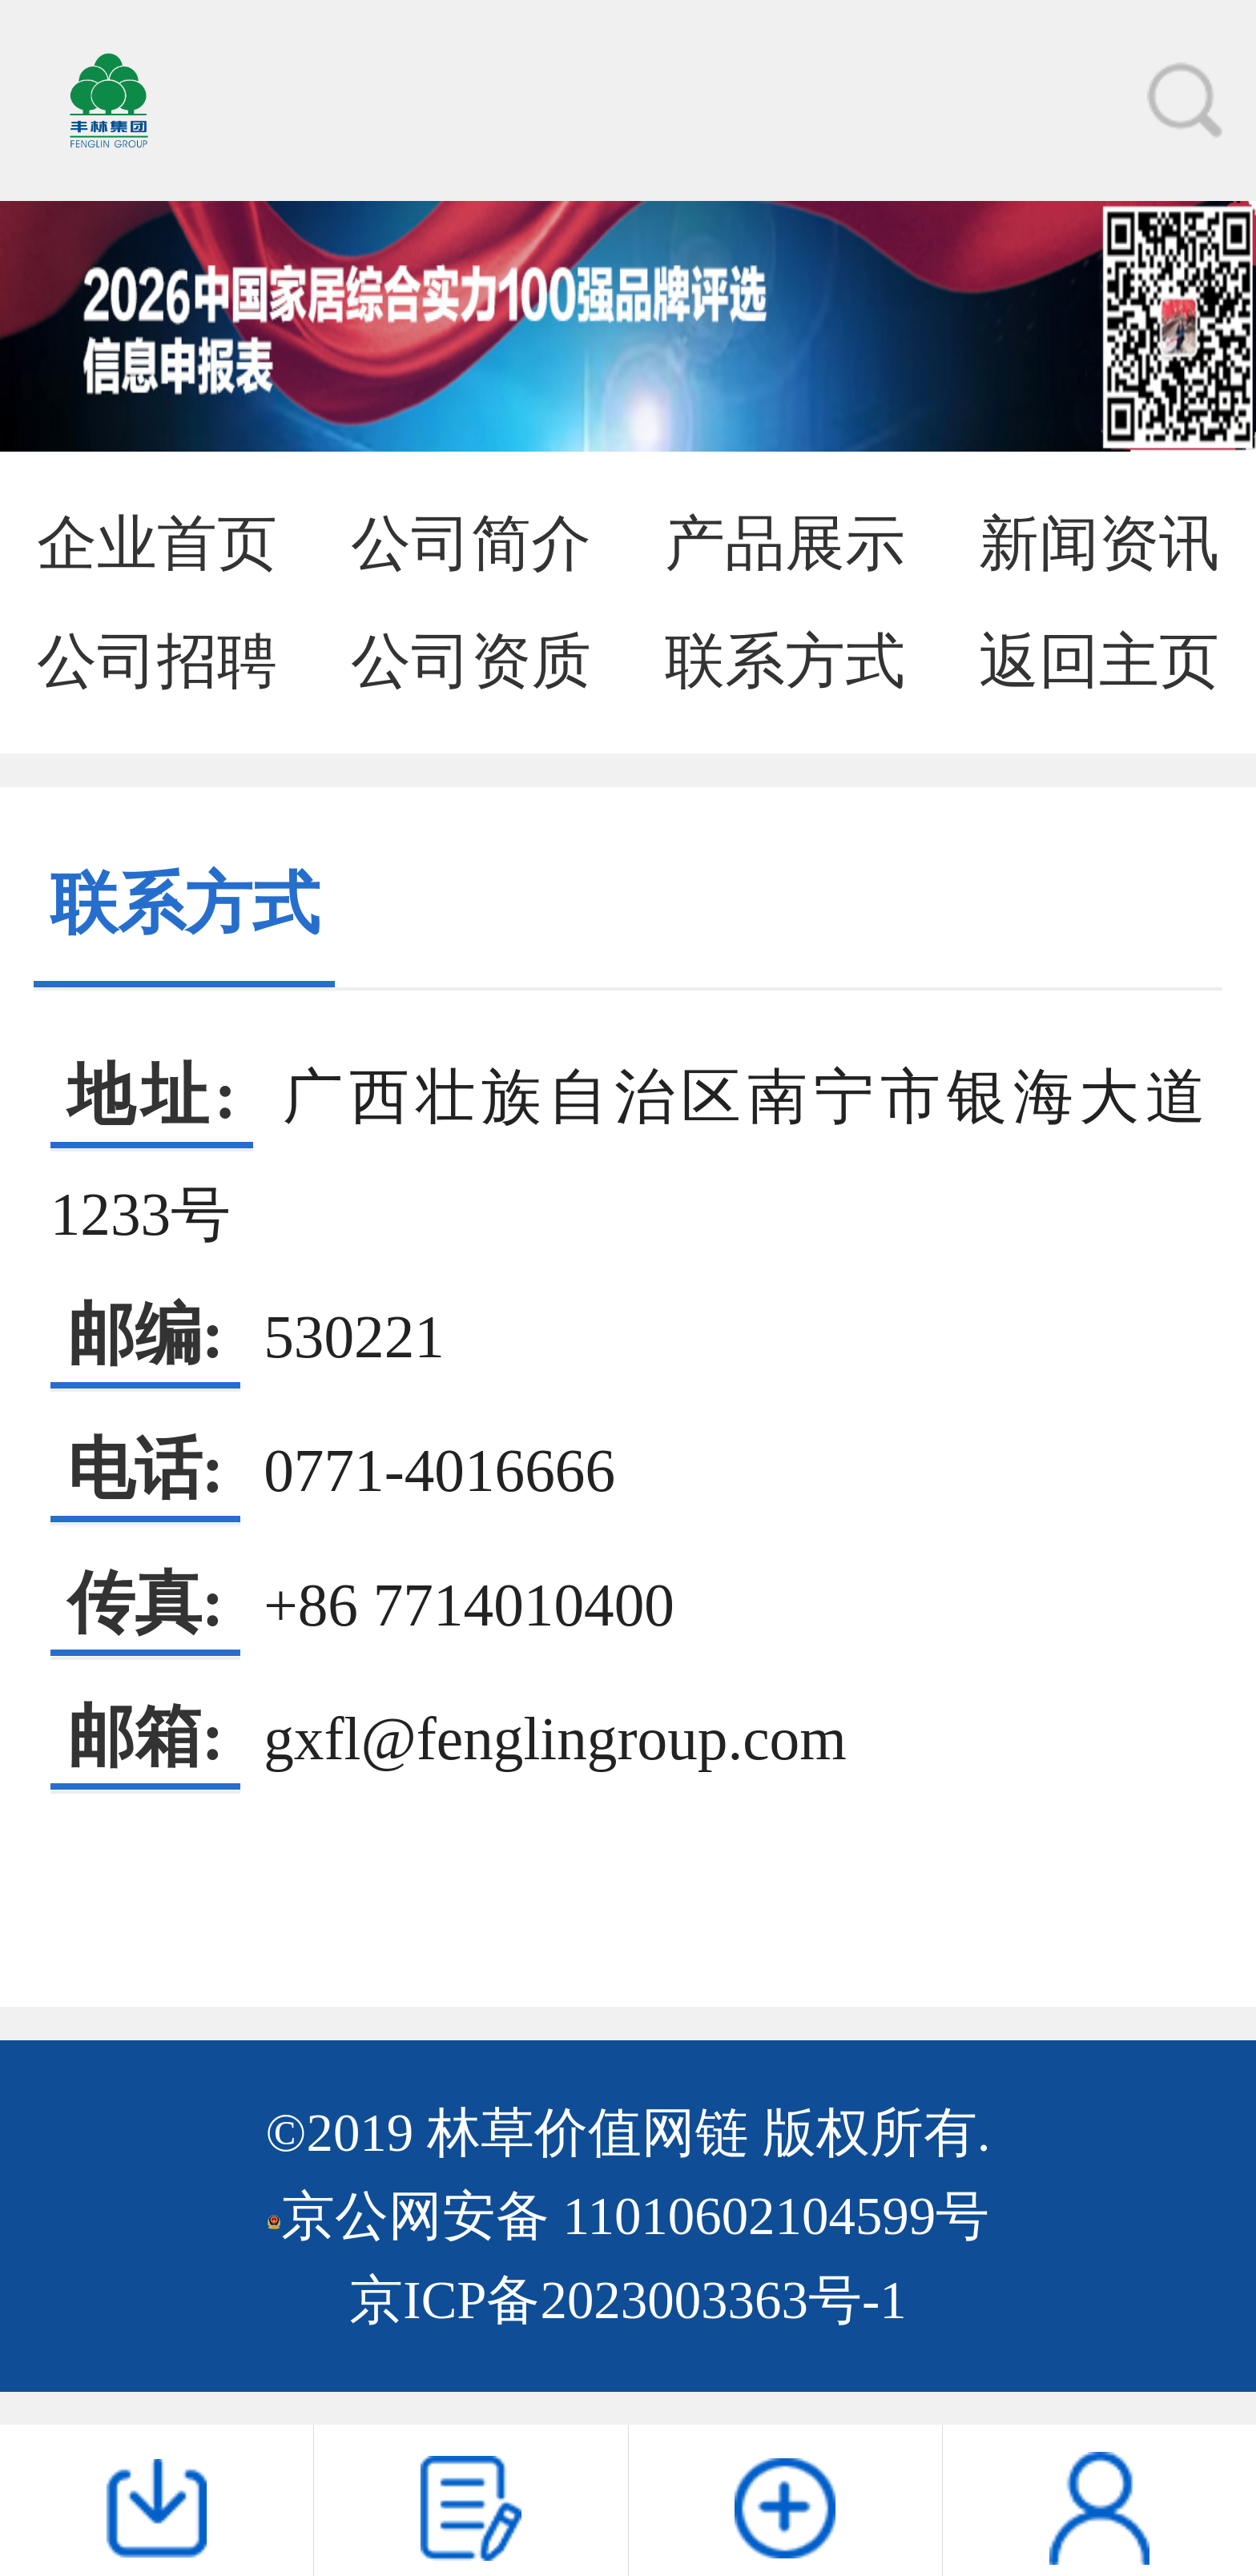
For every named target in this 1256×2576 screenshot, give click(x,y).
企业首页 (157, 543)
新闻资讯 (1099, 543)
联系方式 (785, 661)
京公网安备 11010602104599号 (635, 2215)
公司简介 (471, 543)
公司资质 (471, 661)
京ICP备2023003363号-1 (627, 2299)
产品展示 (785, 543)
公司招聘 (157, 661)
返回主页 (1099, 661)
